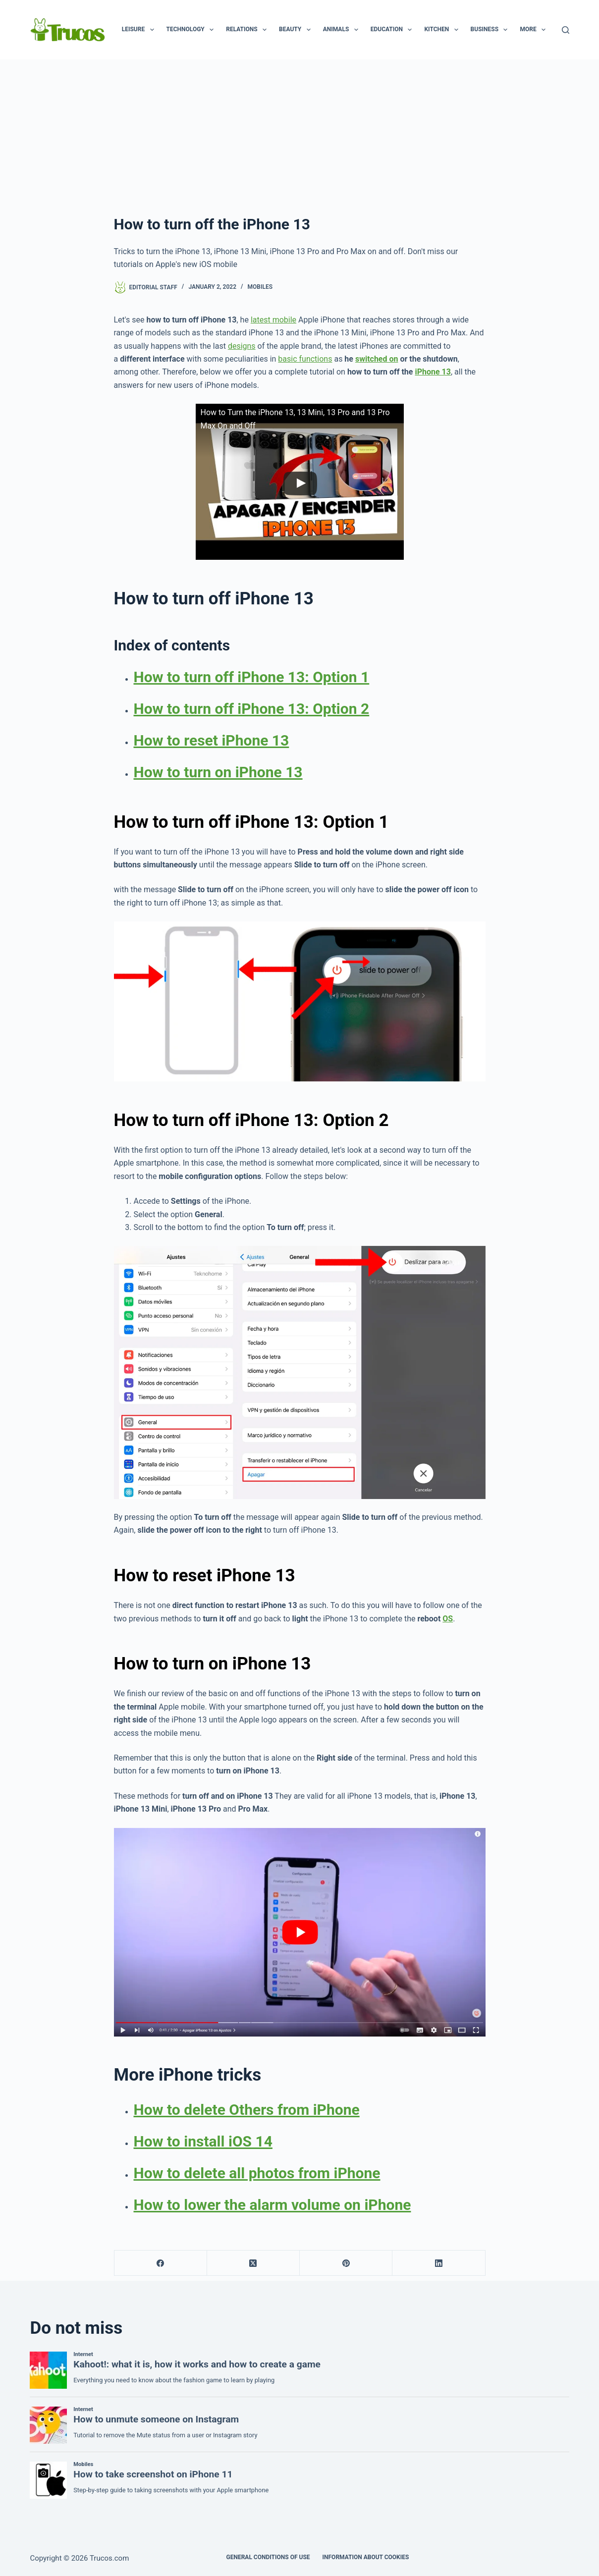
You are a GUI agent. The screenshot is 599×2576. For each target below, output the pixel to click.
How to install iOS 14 (203, 2141)
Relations (248, 30)
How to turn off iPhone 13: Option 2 (252, 708)
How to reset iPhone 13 (211, 740)
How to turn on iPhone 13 (218, 772)
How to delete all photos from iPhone (257, 2173)
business (491, 30)
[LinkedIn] (438, 2263)
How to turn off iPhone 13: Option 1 (252, 677)
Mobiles (260, 286)
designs (242, 346)
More (534, 30)
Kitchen (443, 30)
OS (447, 1618)
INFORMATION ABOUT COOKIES (366, 2557)
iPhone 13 (432, 371)
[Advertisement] (299, 133)
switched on (376, 359)
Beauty (297, 30)
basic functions (305, 359)
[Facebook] (160, 2263)
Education (393, 30)
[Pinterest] (346, 2263)
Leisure (140, 30)
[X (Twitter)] (253, 2263)
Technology (192, 30)
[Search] (565, 30)
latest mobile (273, 319)
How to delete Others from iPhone (247, 2109)
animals (342, 30)
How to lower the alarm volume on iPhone (272, 2204)
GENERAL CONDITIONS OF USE (268, 2557)
